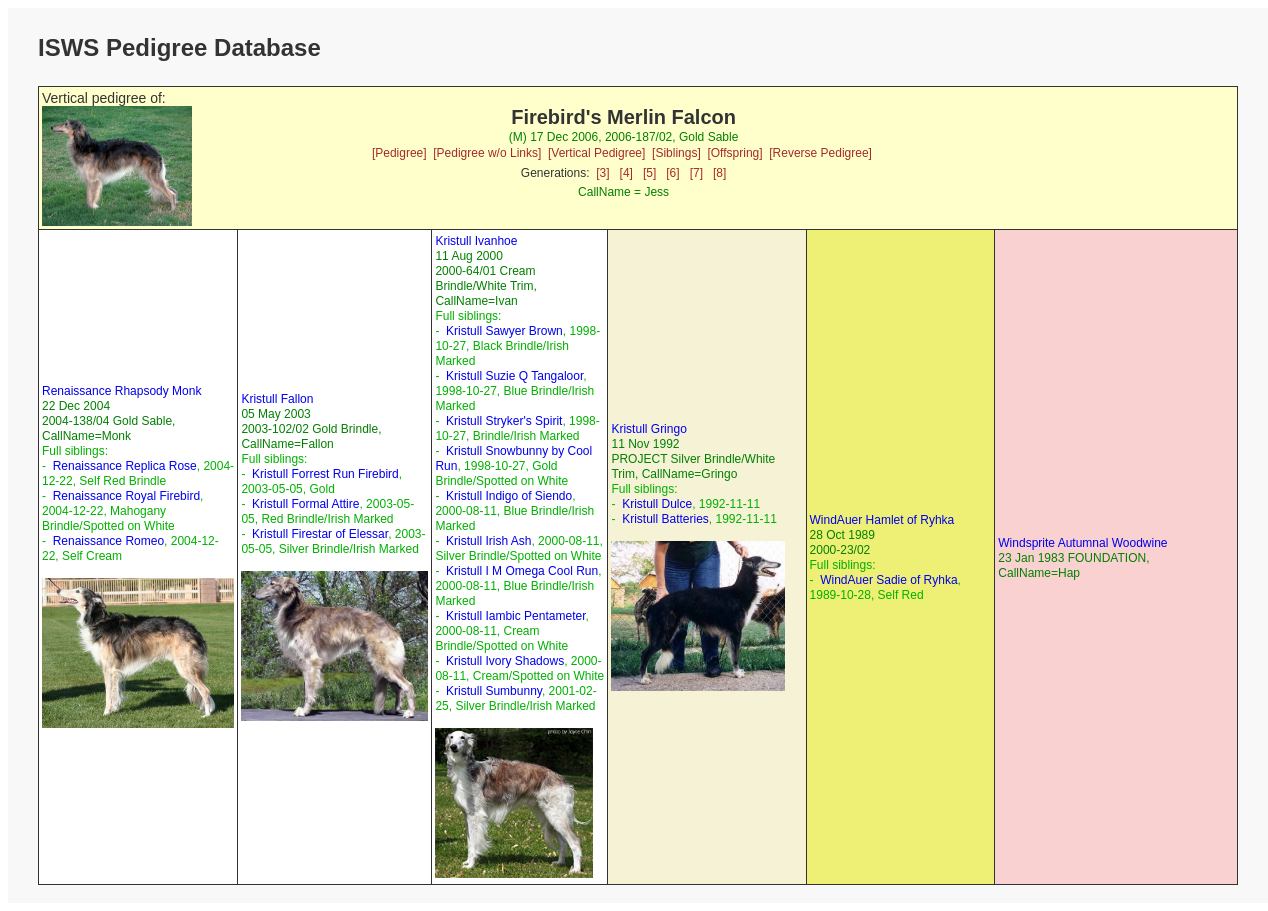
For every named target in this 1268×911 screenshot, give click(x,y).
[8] (719, 173)
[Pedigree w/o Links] (487, 153)
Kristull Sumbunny (494, 691)
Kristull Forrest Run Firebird (325, 474)
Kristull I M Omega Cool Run (522, 571)
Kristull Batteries (665, 519)
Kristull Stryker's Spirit (504, 421)
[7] (696, 173)
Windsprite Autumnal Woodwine (1082, 543)
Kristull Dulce (657, 504)
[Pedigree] (399, 153)
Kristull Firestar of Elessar (320, 534)
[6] (672, 173)
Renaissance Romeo (108, 541)
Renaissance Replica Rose (125, 466)
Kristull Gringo (648, 429)
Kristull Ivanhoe (476, 241)
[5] (649, 173)
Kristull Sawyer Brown (504, 331)
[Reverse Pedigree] (820, 153)
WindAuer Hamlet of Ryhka (882, 520)
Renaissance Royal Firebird (126, 496)
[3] (602, 173)
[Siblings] (676, 153)
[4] (626, 173)
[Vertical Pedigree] (596, 153)
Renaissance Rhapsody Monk (121, 391)
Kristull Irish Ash (488, 541)
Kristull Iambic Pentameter (515, 616)
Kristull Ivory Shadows (505, 661)
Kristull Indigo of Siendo (509, 496)
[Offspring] (734, 153)
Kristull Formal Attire (305, 504)
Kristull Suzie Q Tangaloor (514, 376)
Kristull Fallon (277, 399)
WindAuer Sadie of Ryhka (888, 580)
